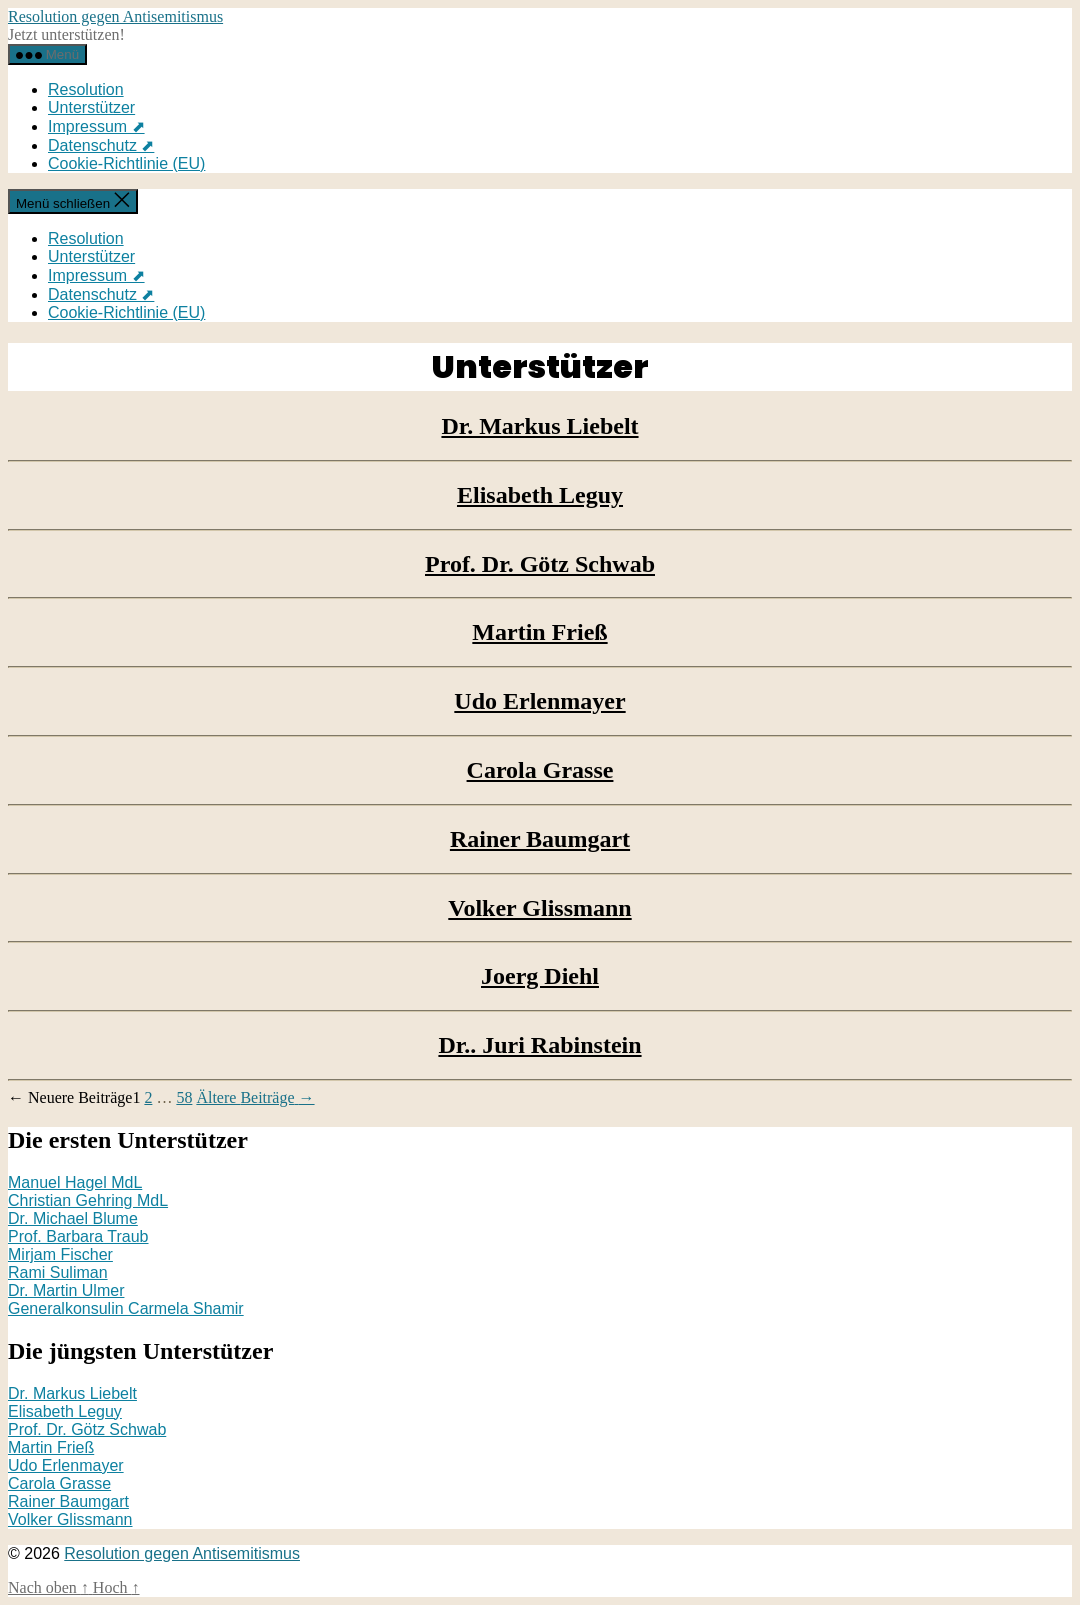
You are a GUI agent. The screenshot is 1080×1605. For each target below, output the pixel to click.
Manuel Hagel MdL (75, 1182)
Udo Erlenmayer (539, 701)
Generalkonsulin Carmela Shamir (126, 1308)
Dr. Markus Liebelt (539, 426)
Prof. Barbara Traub (78, 1236)
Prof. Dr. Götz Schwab (540, 564)
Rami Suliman (58, 1272)
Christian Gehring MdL (88, 1200)
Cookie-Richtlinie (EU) (126, 163)
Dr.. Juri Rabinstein (539, 1045)
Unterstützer (91, 107)
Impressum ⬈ (96, 126)
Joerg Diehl (540, 976)
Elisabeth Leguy (540, 495)
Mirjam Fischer (60, 1254)
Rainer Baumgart (540, 839)
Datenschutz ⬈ (101, 145)
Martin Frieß (539, 632)
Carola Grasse (540, 770)
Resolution (86, 89)
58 (184, 1097)
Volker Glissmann (539, 908)
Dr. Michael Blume (73, 1218)
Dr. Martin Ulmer (66, 1290)
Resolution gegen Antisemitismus (115, 16)
